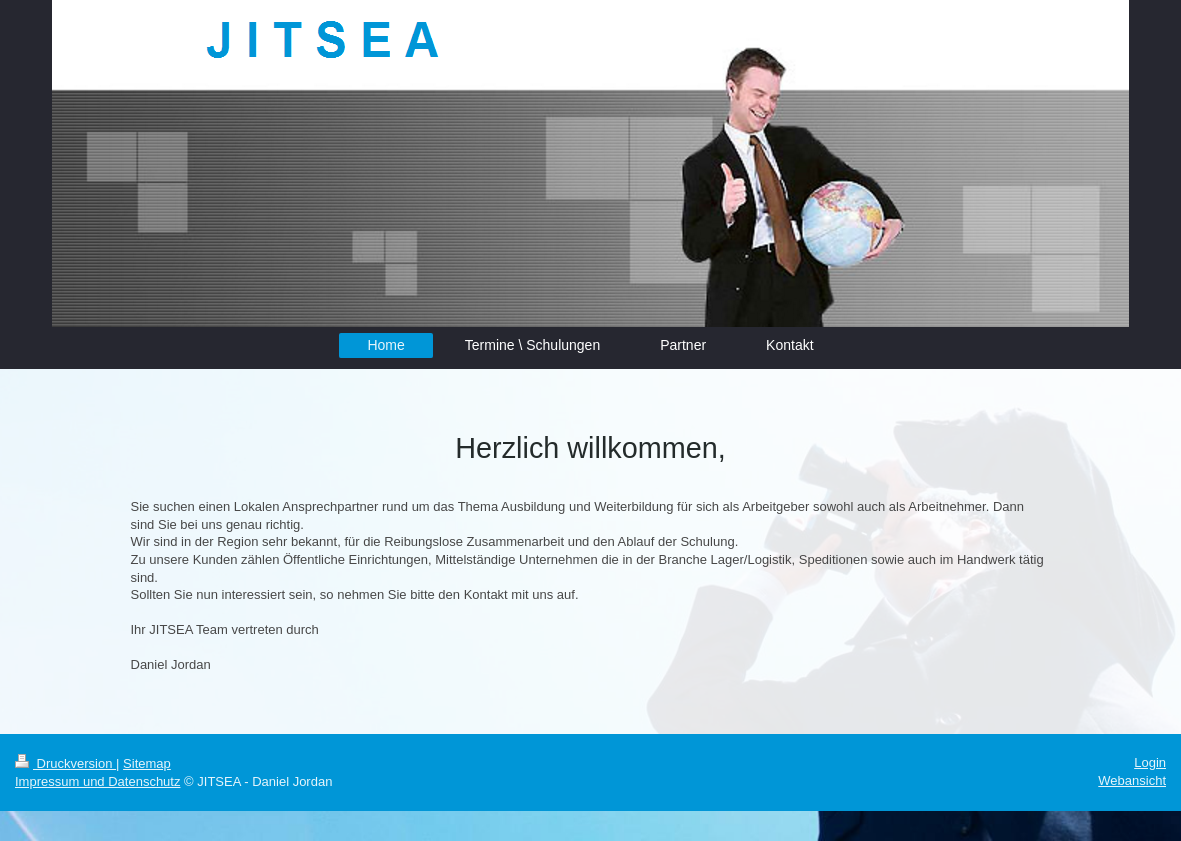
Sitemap (147, 763)
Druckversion (65, 763)
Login (1150, 762)
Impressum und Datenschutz (97, 781)
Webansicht (1132, 780)
